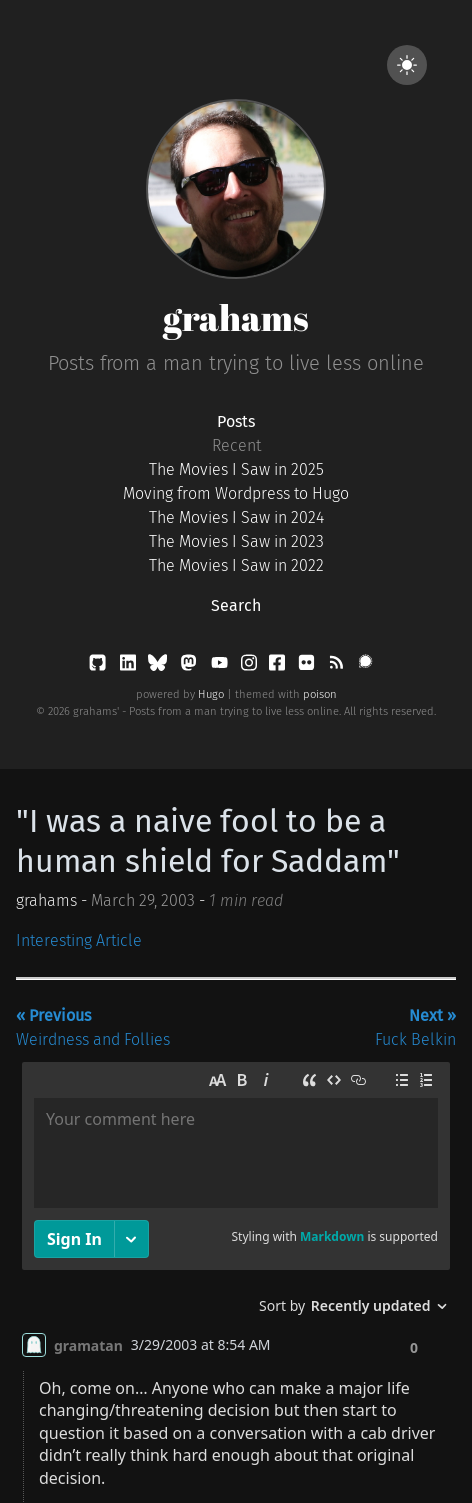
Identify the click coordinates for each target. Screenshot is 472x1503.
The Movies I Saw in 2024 (236, 517)
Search (236, 605)
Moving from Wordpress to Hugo (236, 493)
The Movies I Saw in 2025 (236, 469)
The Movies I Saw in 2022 (236, 565)
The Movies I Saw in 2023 (236, 541)
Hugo (211, 694)
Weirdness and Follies (93, 1027)
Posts (236, 421)
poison (320, 694)
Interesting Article (79, 940)
